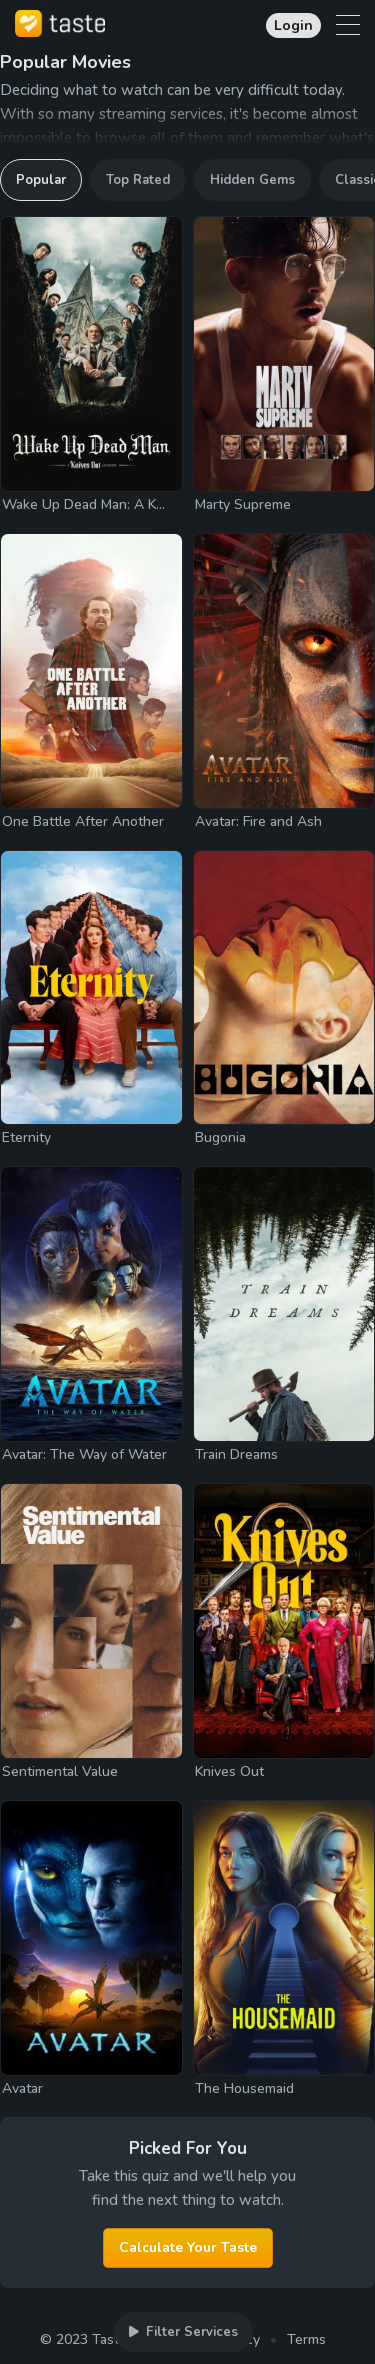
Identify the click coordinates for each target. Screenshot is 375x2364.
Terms (306, 2339)
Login (293, 25)
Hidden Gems (252, 180)
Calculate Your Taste (188, 2247)
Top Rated (138, 180)
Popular (41, 180)
